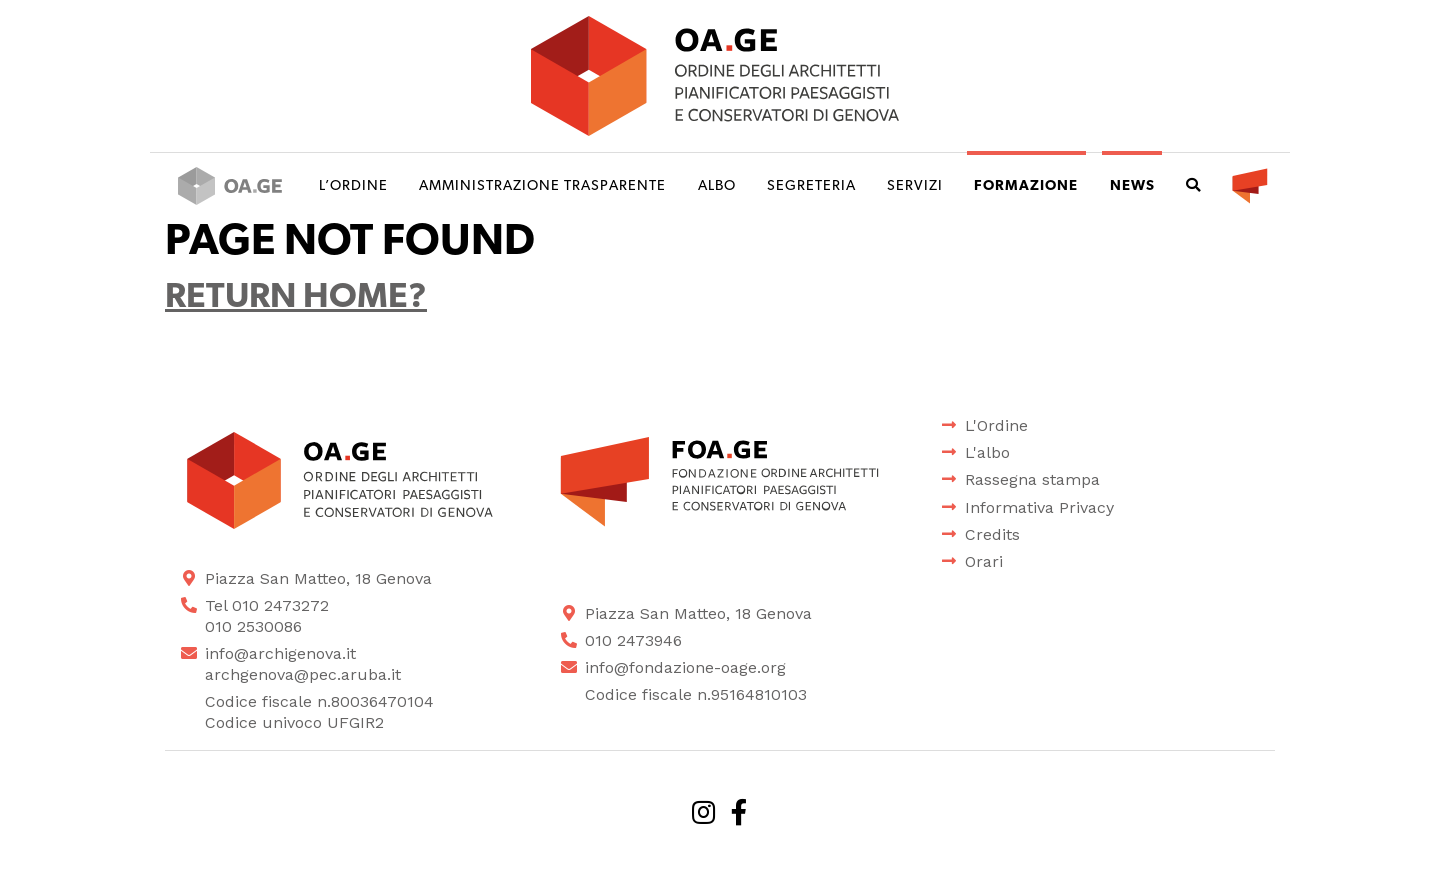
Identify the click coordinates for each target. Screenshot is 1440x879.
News (1132, 186)
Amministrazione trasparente (542, 186)
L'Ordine (996, 425)
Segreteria (811, 186)
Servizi (915, 186)
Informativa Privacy (1039, 507)
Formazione (1026, 186)
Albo (717, 186)
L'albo (987, 452)
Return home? (296, 298)
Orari (984, 561)
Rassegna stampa (1032, 479)
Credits (992, 534)
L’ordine (353, 186)
